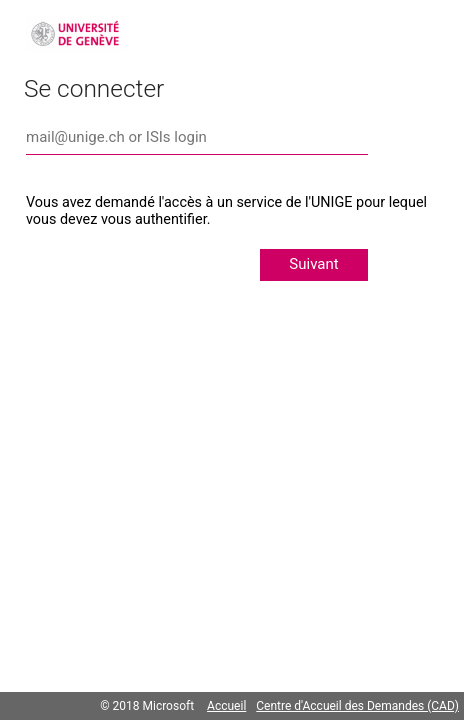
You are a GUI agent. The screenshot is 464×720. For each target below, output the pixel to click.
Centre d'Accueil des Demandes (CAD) (357, 706)
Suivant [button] (313, 264)
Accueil (226, 706)
